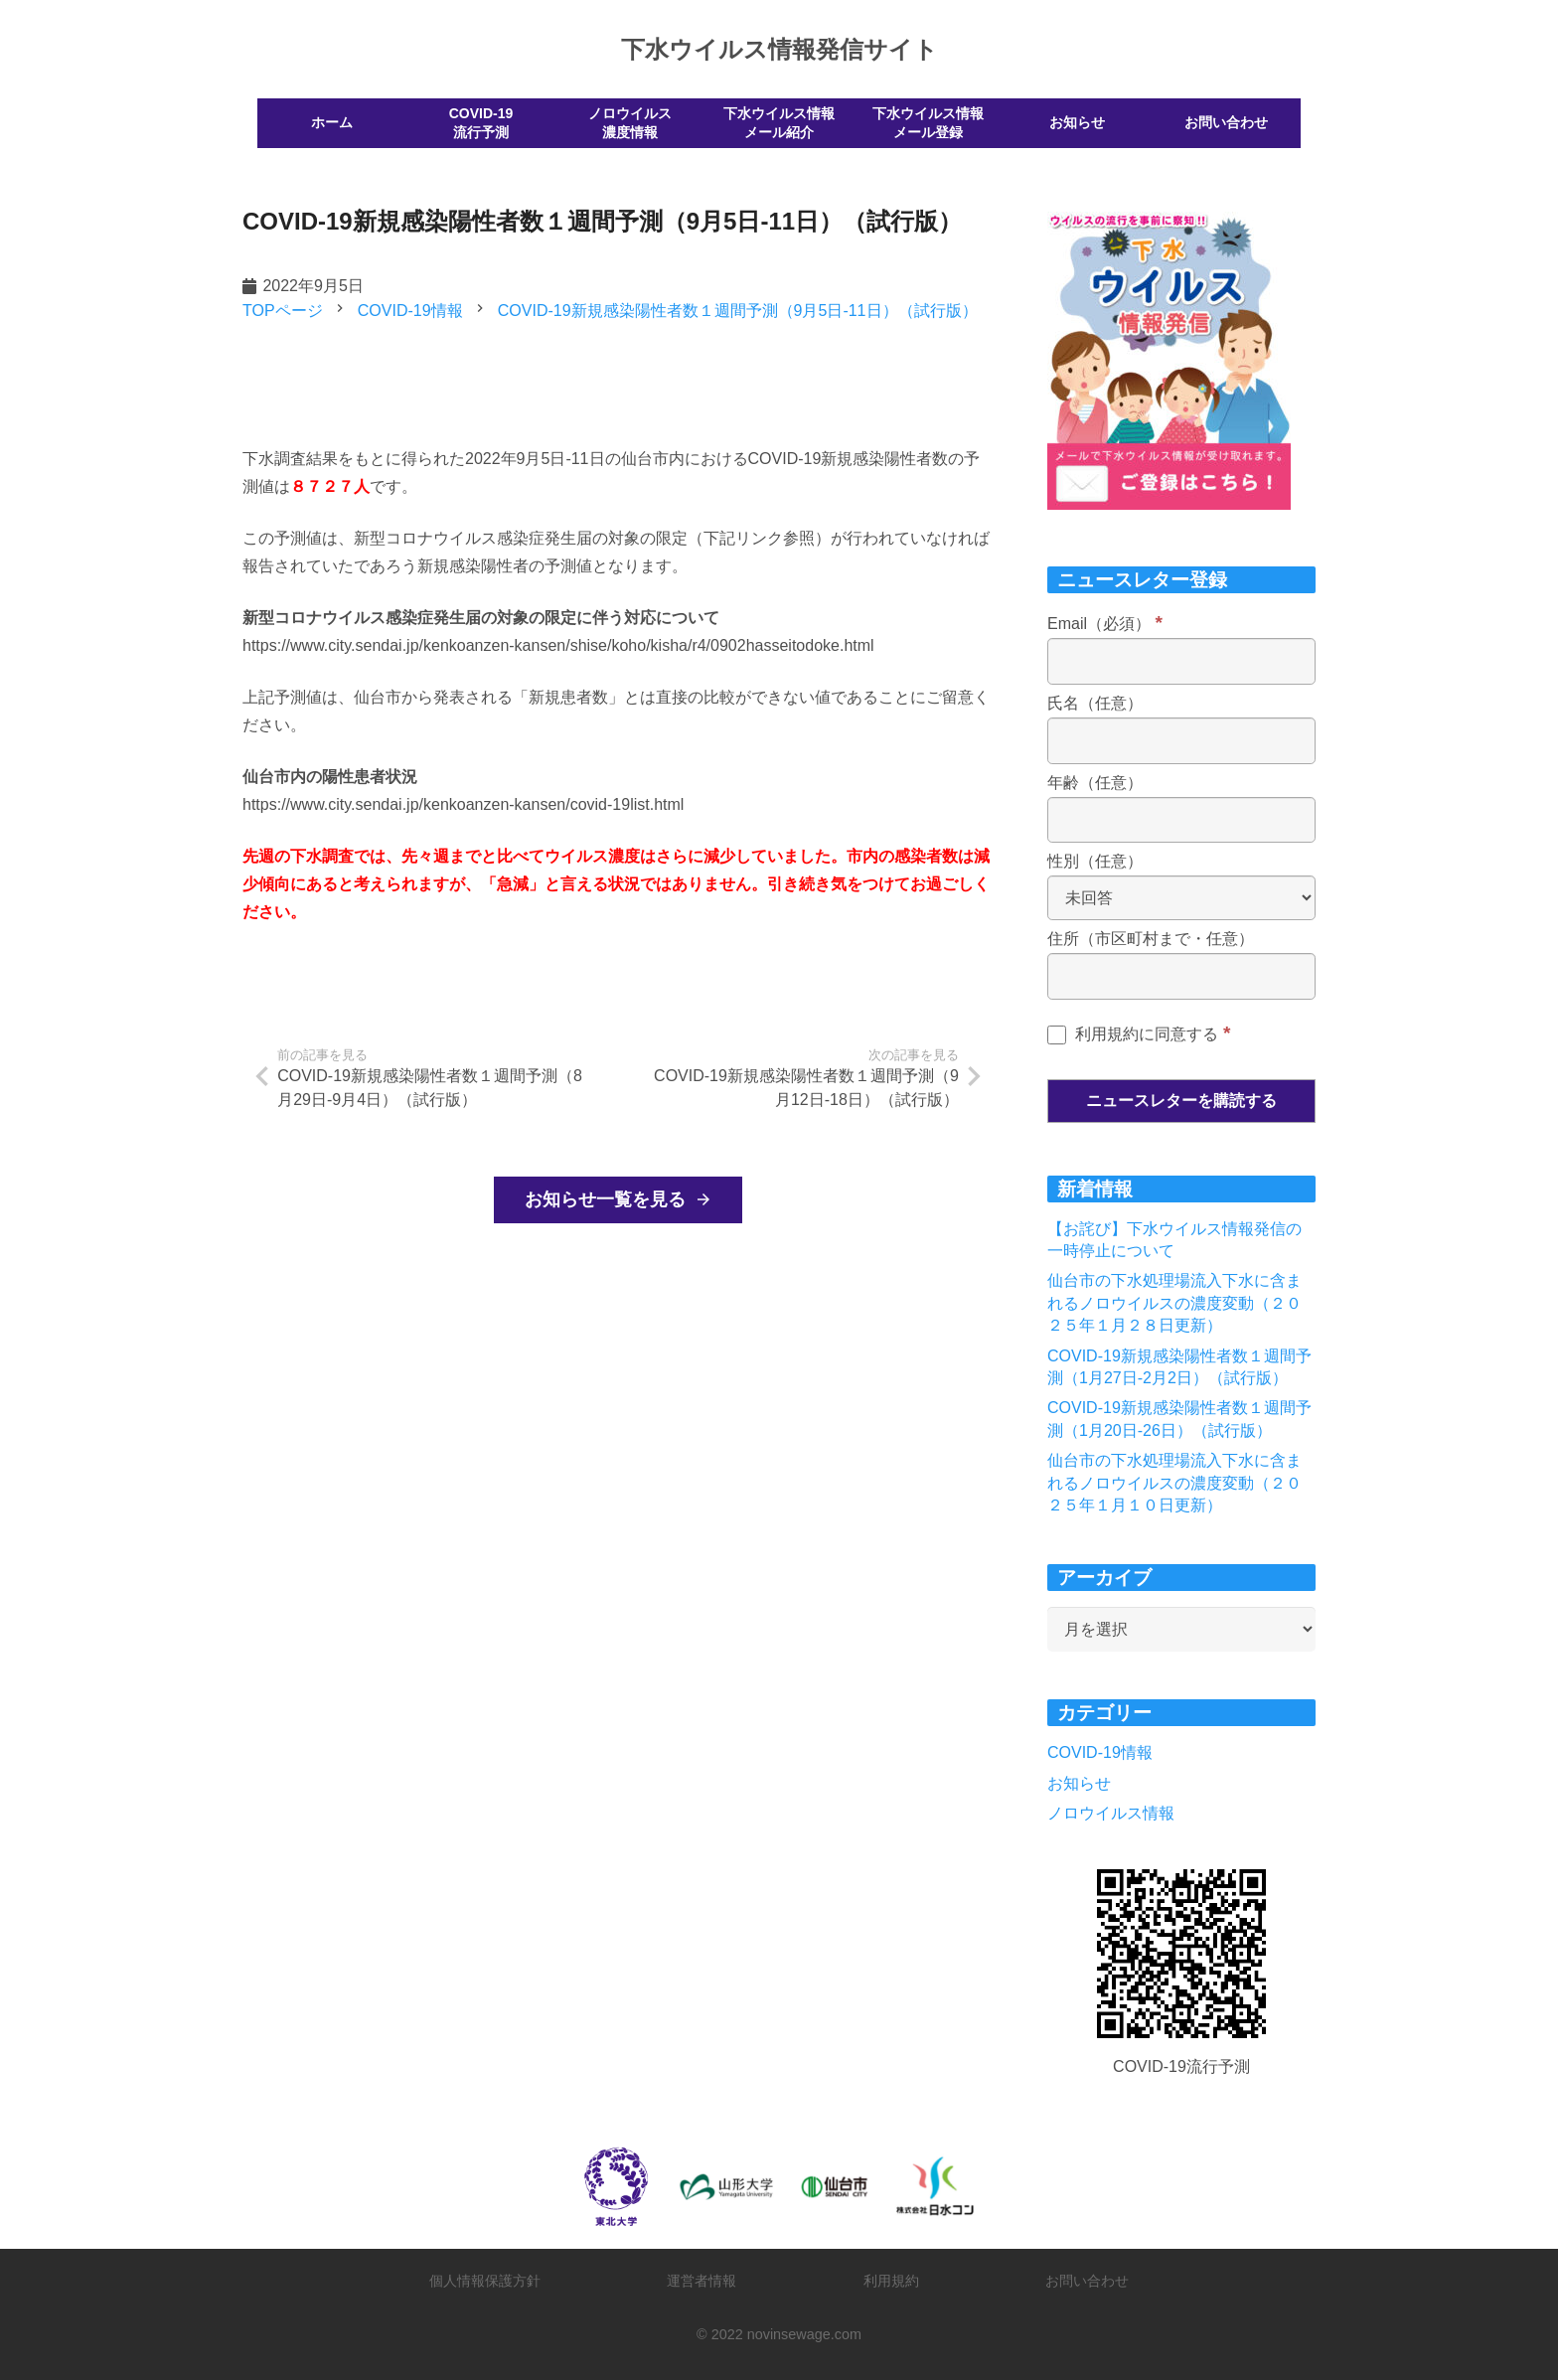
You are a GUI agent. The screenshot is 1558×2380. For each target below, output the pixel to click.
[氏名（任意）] (1181, 740)
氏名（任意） (1095, 703)
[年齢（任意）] (1181, 820)
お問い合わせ (1087, 2281)
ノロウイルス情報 (1110, 1813)
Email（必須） (1105, 623)
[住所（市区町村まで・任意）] (1181, 976)
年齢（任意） (1095, 782)
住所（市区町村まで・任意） (1150, 938)
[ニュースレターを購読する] (1181, 1101)
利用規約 (891, 2281)
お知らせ (1079, 1783)
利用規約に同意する (1138, 1034)
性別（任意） (1095, 861)
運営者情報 (701, 2281)
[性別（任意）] (1181, 897)
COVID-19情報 (1100, 1752)
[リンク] (1181, 1953)
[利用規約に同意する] (1056, 1035)
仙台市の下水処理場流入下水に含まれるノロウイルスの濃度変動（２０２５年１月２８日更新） (1174, 1303)
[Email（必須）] (1181, 661)
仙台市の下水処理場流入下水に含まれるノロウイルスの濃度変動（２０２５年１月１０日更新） (1174, 1482)
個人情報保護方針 (485, 2281)
